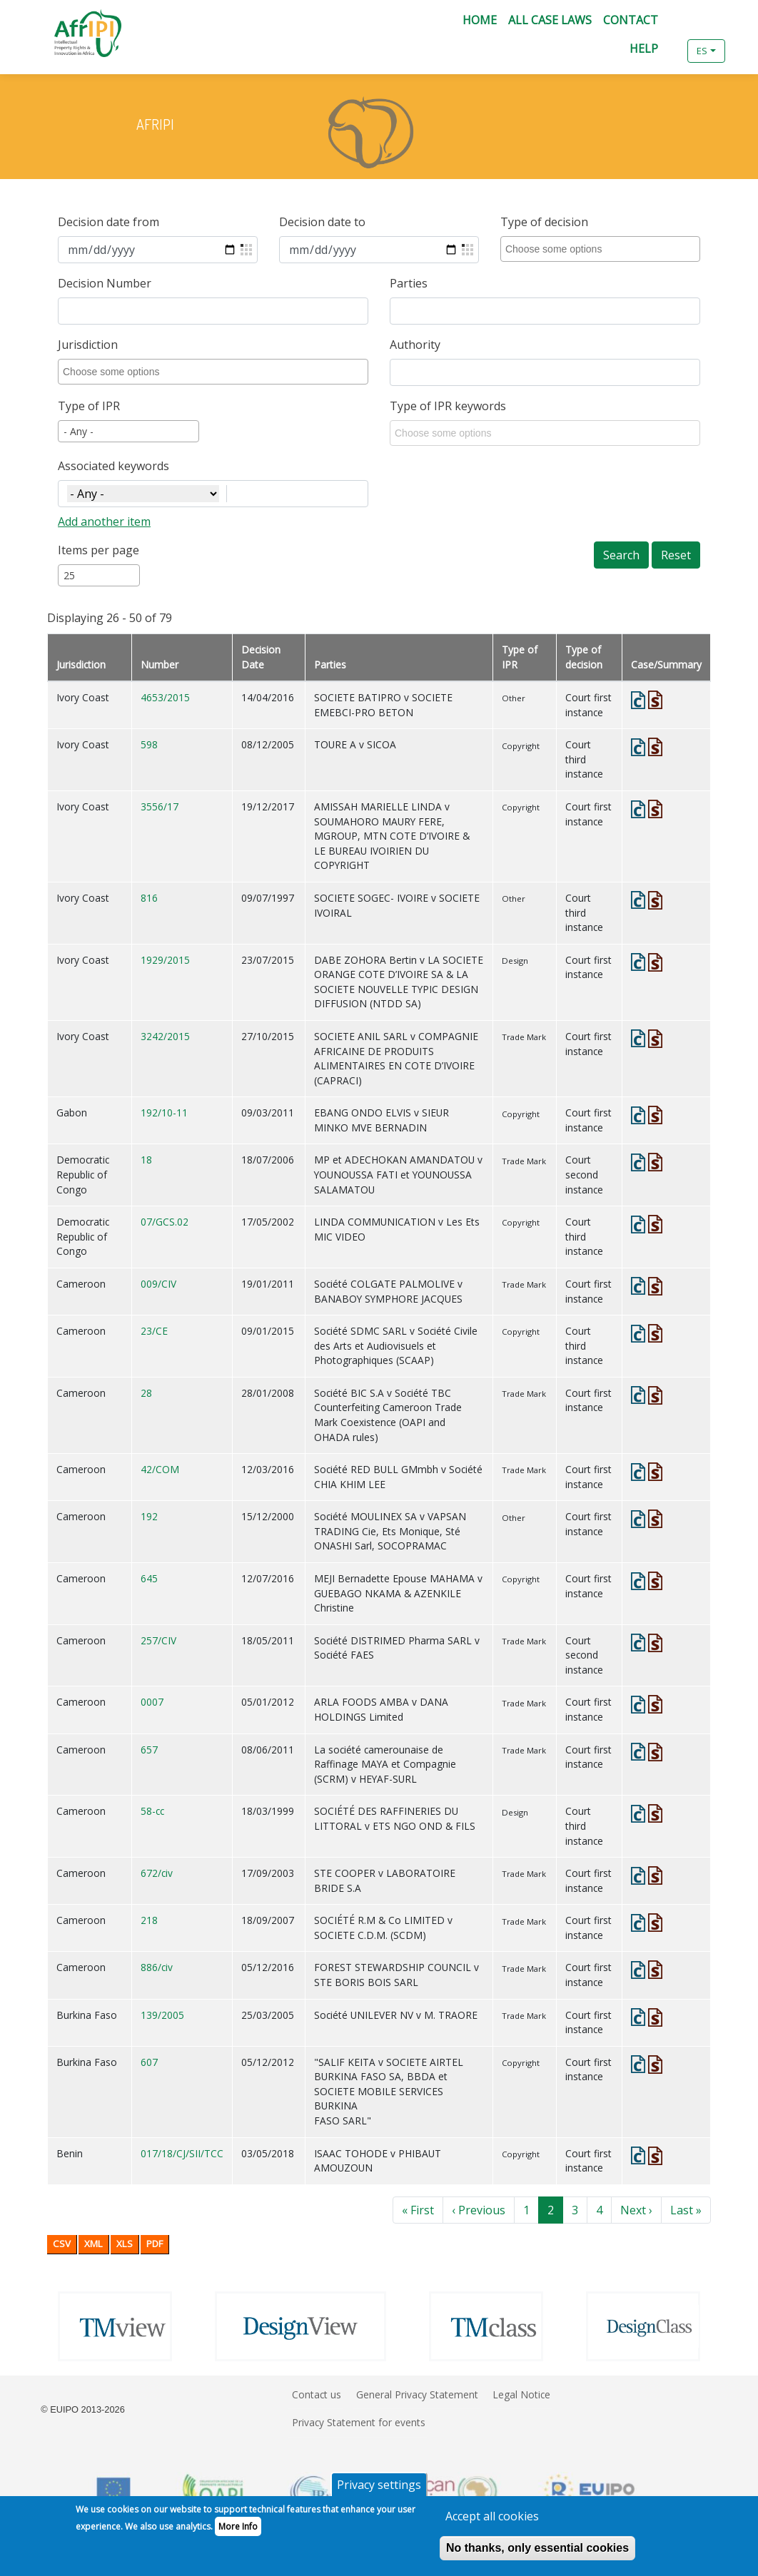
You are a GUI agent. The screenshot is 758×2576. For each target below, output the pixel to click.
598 (149, 744)
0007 (152, 1702)
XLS (124, 2243)
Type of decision (544, 222)
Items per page (98, 550)
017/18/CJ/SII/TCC (182, 2153)
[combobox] (602, 249)
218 (149, 1920)
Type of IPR (89, 406)
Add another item (104, 521)
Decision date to (322, 222)
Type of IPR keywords (448, 406)
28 (146, 1393)
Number (159, 664)
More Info (238, 2533)
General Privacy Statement (417, 2394)
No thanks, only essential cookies (537, 2555)
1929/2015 (165, 960)
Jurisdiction (88, 344)
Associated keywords (113, 466)
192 (149, 1516)
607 (149, 2062)
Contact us (316, 2394)
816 (149, 898)
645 (149, 1578)
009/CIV (158, 1283)
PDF (154, 2243)
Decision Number (104, 283)
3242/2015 (165, 1036)
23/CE (154, 1331)
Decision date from (108, 222)
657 (149, 1749)
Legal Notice (521, 2394)
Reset (676, 555)
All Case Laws (550, 20)
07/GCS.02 (164, 1221)
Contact (630, 20)
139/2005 (162, 2015)
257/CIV (158, 1640)
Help (644, 48)
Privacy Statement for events (358, 2422)
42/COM (160, 1469)
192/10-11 (164, 1112)
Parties (409, 283)
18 (146, 1159)
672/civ (157, 1873)
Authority (415, 344)
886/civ (157, 1967)
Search (621, 555)
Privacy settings (379, 2492)
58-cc (152, 1811)
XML (93, 2243)
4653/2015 (165, 697)
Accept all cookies (492, 2523)
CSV (62, 2243)
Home (480, 20)
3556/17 (159, 806)
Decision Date (261, 657)
